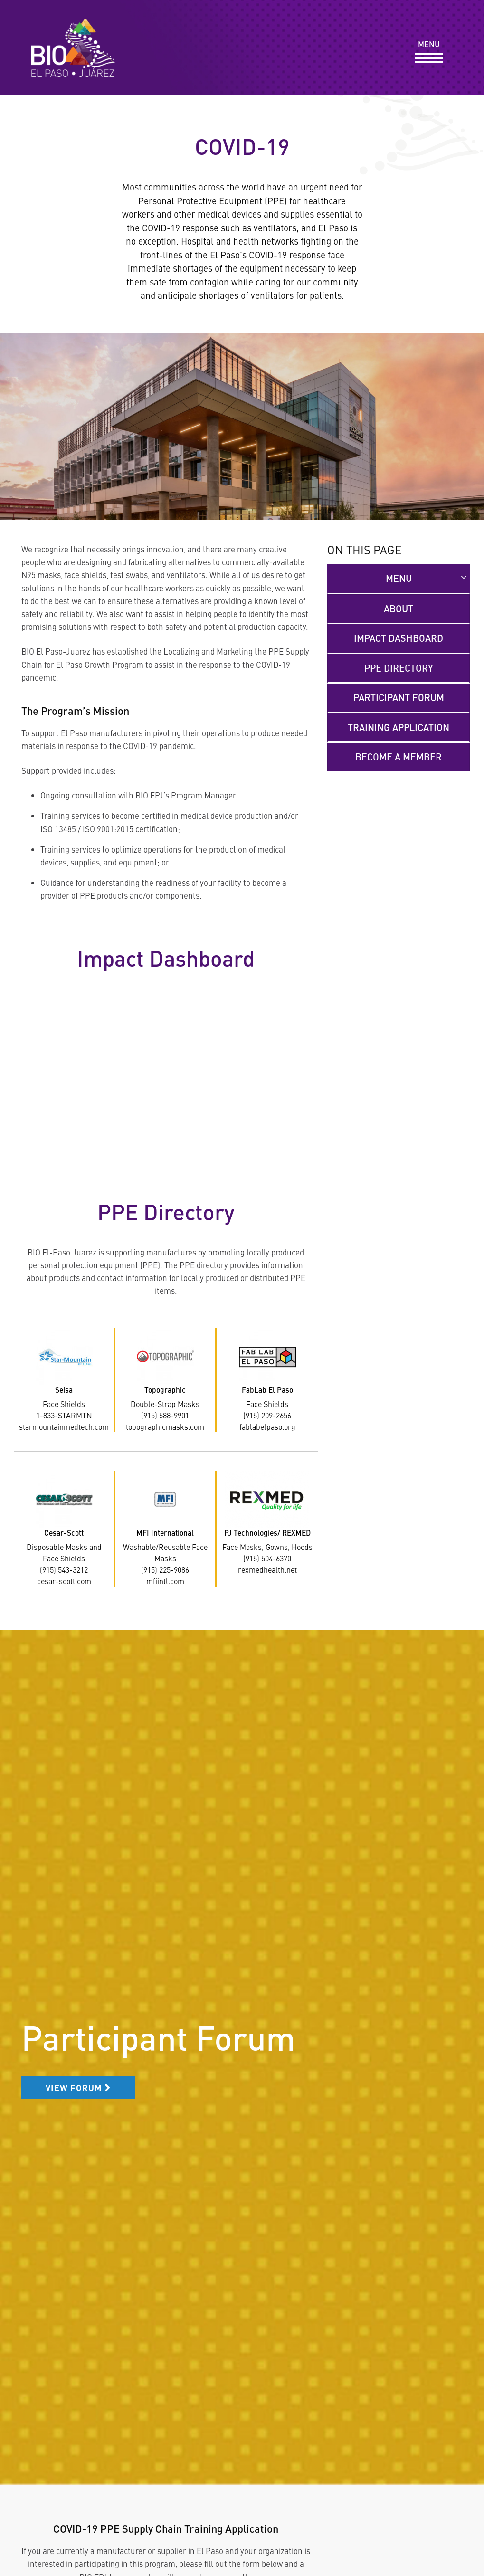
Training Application (398, 727)
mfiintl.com (165, 1581)
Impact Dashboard (398, 638)
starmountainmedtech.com (64, 1426)
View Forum (78, 2087)
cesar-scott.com (64, 1581)
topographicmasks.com (165, 1426)
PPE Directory (398, 668)
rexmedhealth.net (267, 1569)
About (398, 608)
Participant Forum (398, 697)
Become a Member (398, 756)
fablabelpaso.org (267, 1426)
